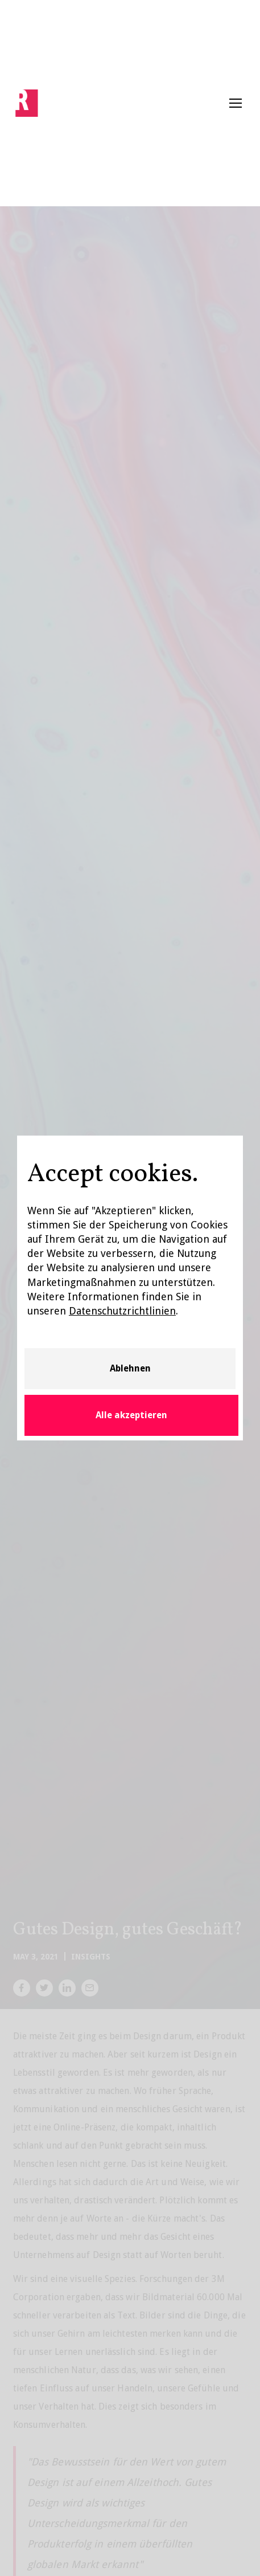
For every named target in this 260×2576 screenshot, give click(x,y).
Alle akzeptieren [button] (131, 1415)
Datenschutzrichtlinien (122, 1311)
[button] (235, 103)
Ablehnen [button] (130, 1368)
